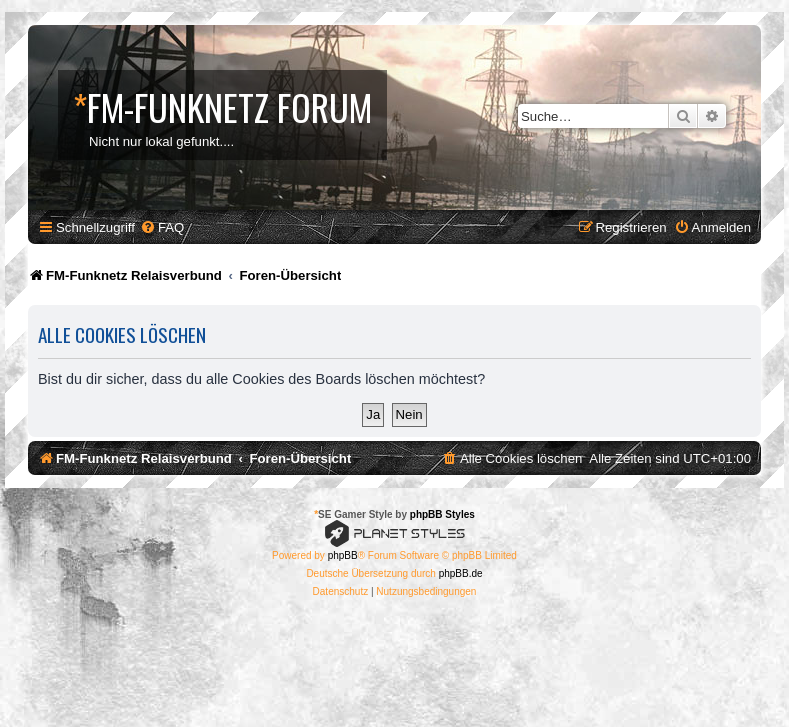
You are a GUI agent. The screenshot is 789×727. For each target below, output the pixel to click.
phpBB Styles (442, 514)
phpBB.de (461, 573)
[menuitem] (162, 227)
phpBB (343, 555)
